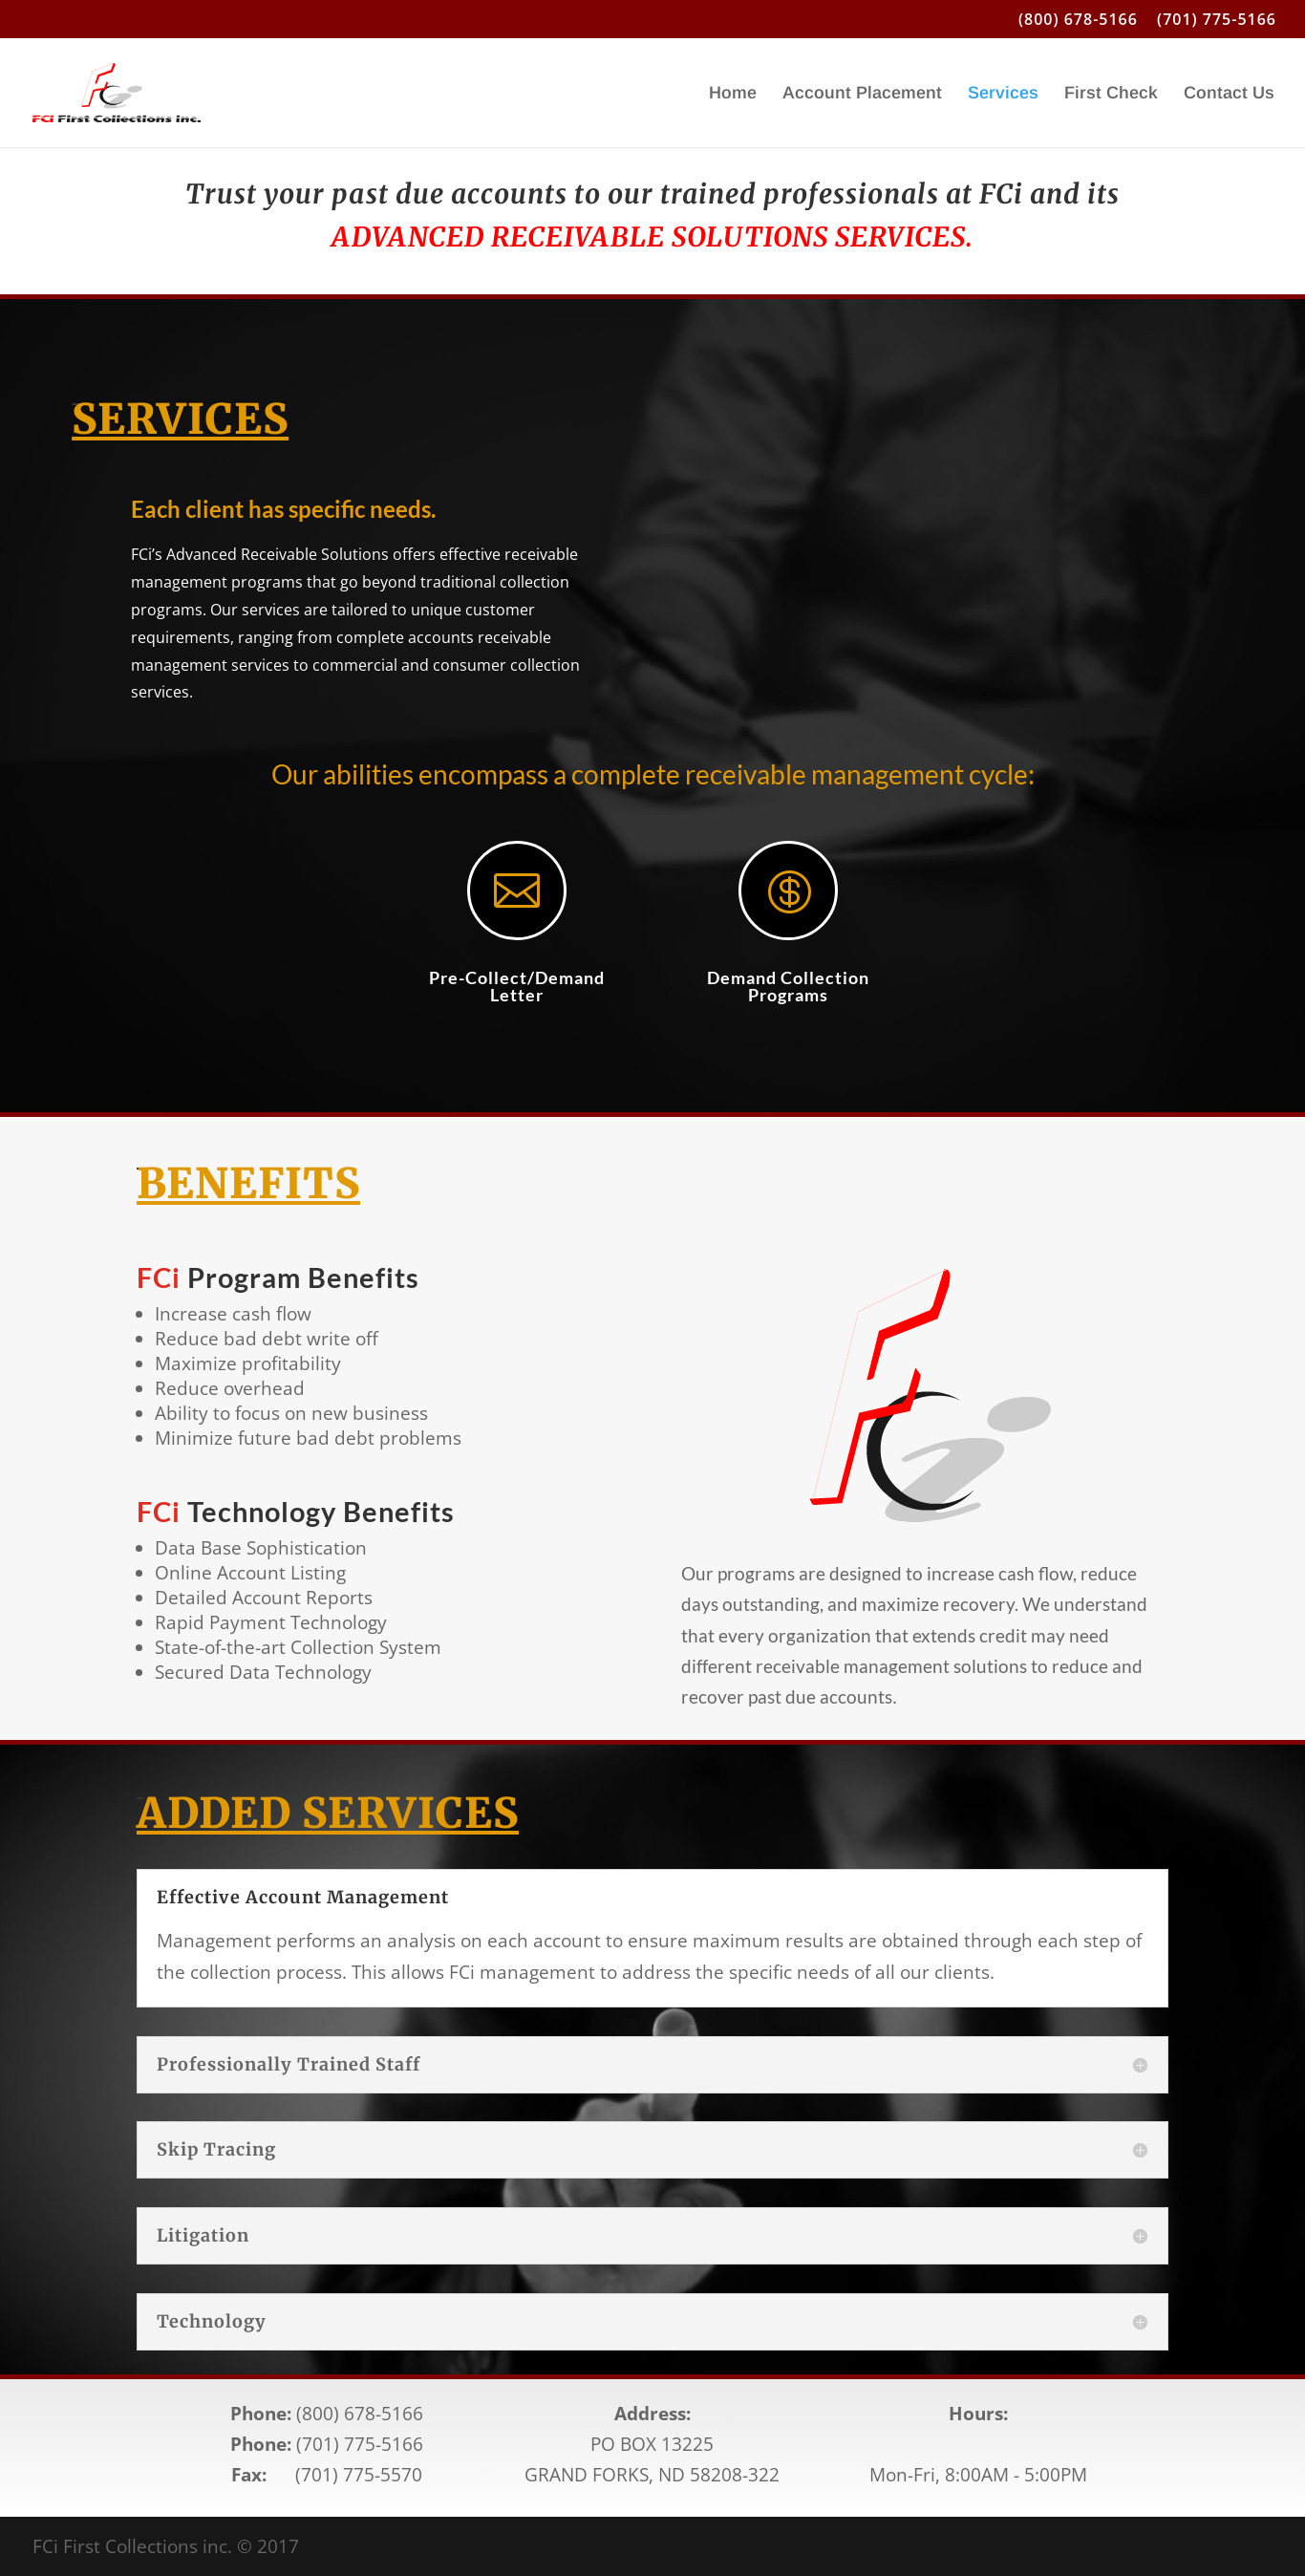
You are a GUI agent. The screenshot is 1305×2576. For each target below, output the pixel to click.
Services (1003, 94)
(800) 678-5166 (1078, 20)
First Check (1111, 94)
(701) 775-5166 (1216, 20)
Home (733, 94)
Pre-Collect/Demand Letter (517, 986)
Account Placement (862, 94)
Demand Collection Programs (788, 986)
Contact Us (1229, 94)
